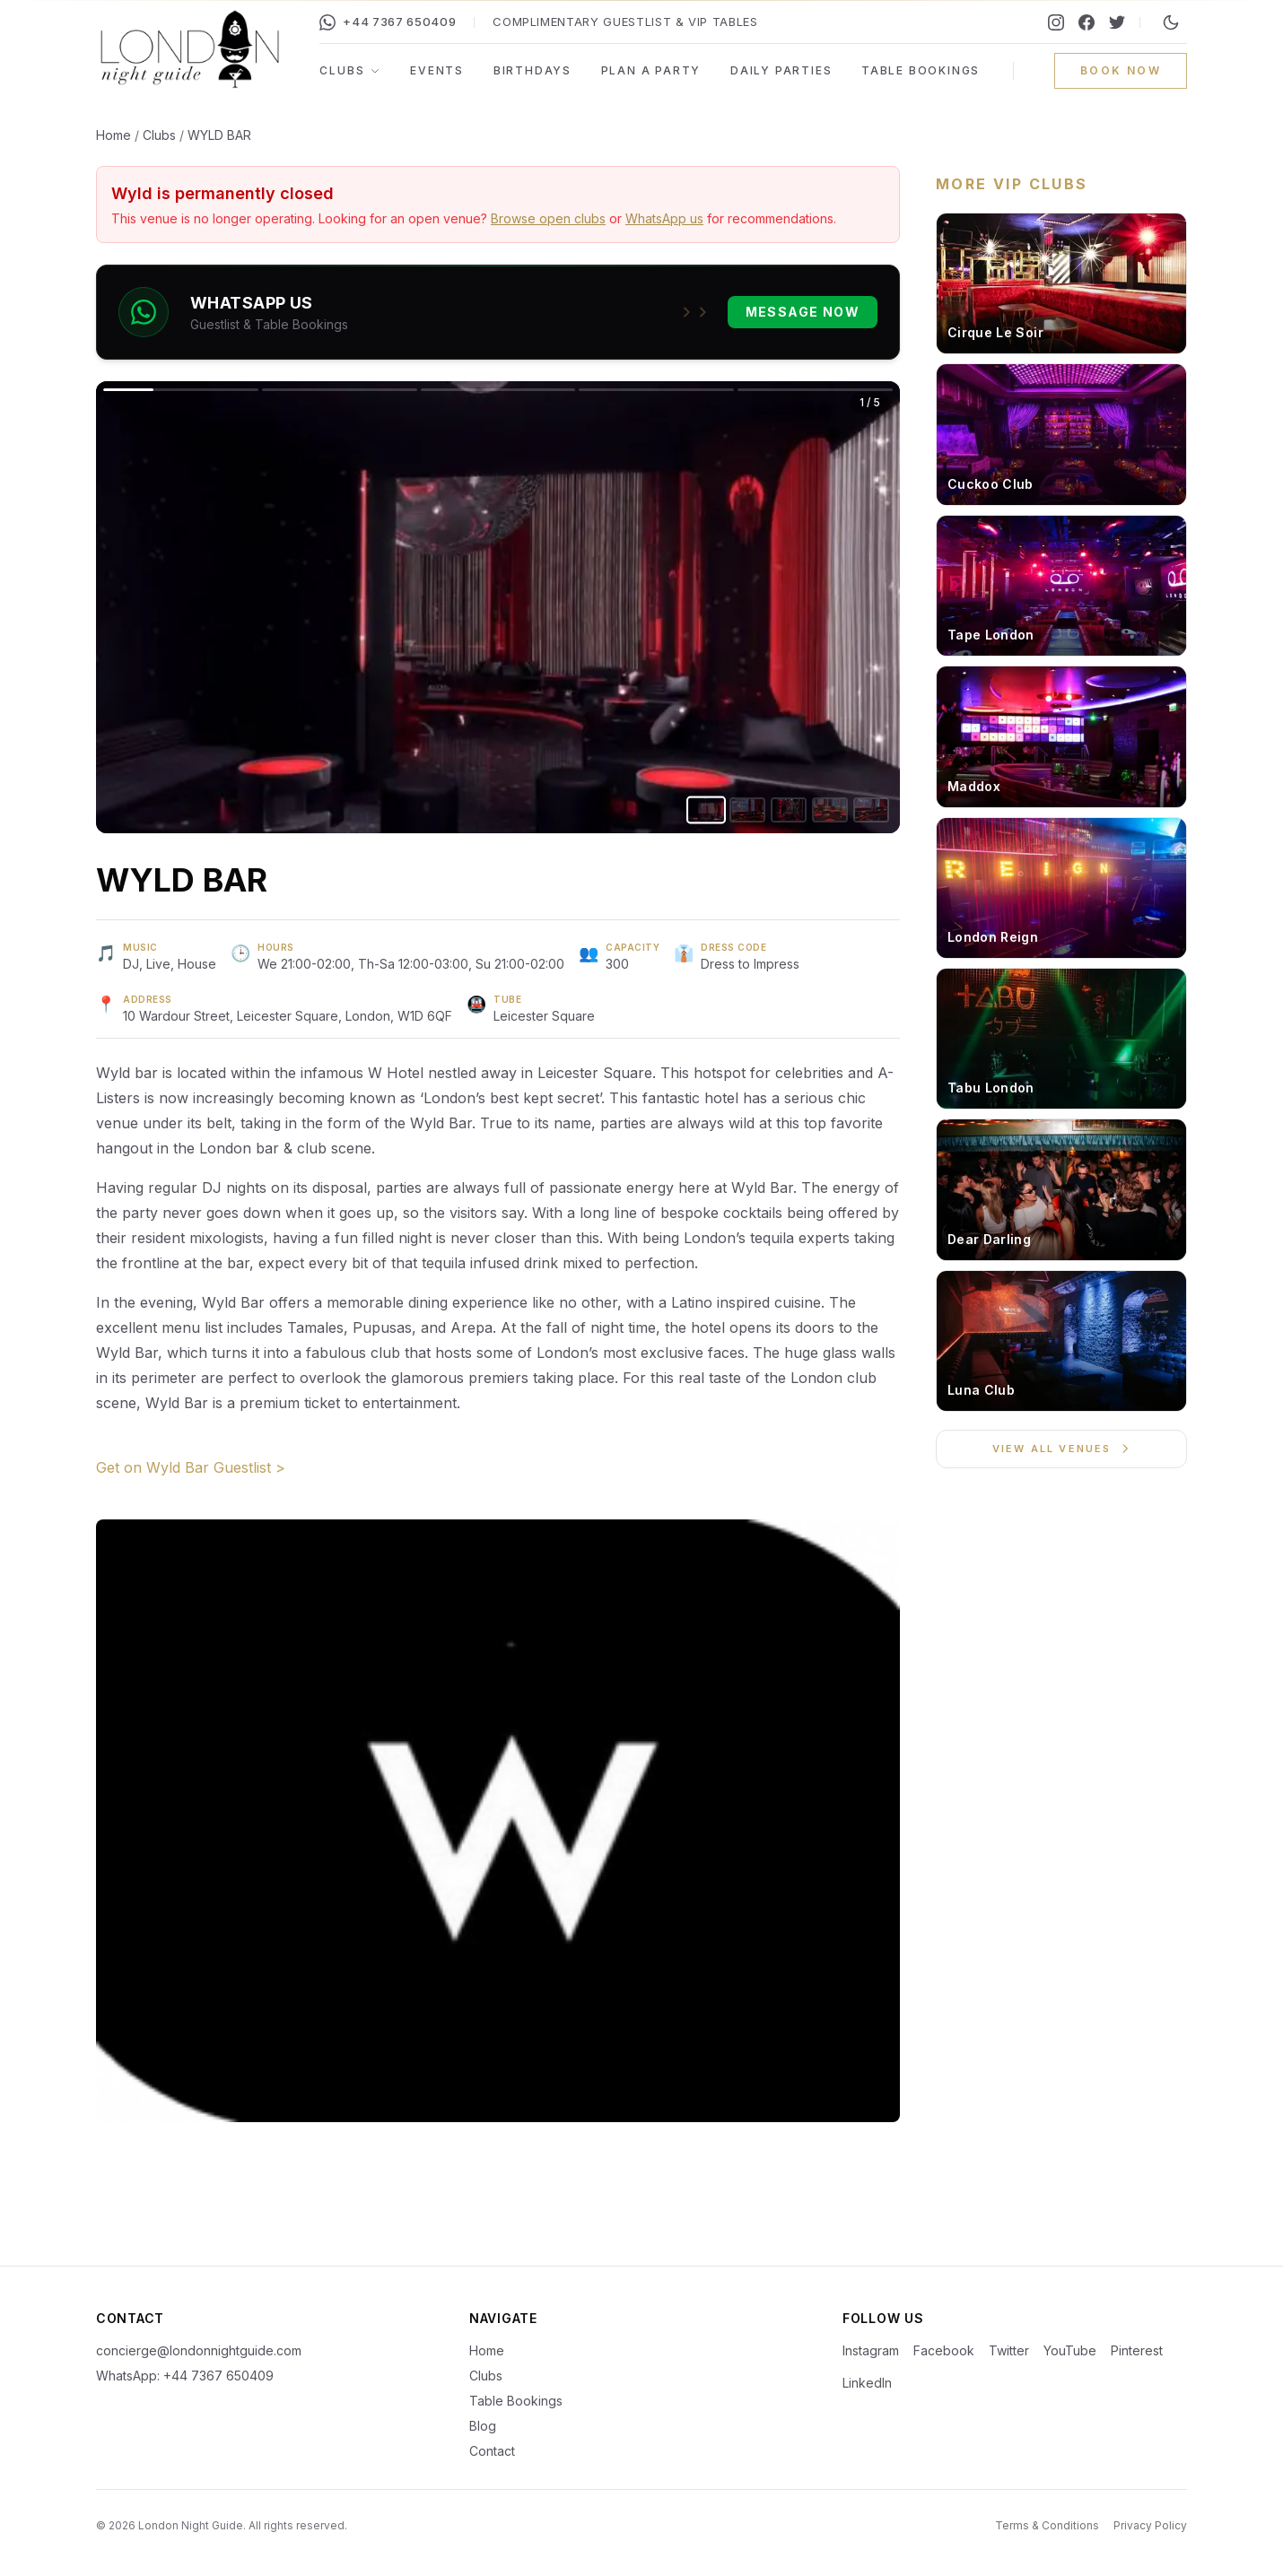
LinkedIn (867, 2382)
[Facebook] (1086, 22)
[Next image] (699, 607)
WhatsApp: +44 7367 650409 (185, 2375)
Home (113, 135)
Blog (482, 2425)
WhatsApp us (664, 218)
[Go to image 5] (871, 809)
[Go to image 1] (706, 810)
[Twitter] (1117, 22)
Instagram (870, 2350)
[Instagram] (1056, 22)
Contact (492, 2451)
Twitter (1009, 2350)
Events (437, 70)
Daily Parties (781, 70)
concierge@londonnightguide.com (198, 2350)
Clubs (349, 70)
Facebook (943, 2350)
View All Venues (1061, 1448)
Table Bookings (920, 70)
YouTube (1069, 2350)
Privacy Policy (1150, 2525)
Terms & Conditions (1047, 2525)
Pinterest (1137, 2350)
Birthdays (532, 70)
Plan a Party (651, 70)
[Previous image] (297, 607)
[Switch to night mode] (1171, 22)
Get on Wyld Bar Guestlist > (190, 1467)
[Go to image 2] (747, 809)
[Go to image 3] (789, 809)
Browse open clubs (548, 218)
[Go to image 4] (830, 809)
